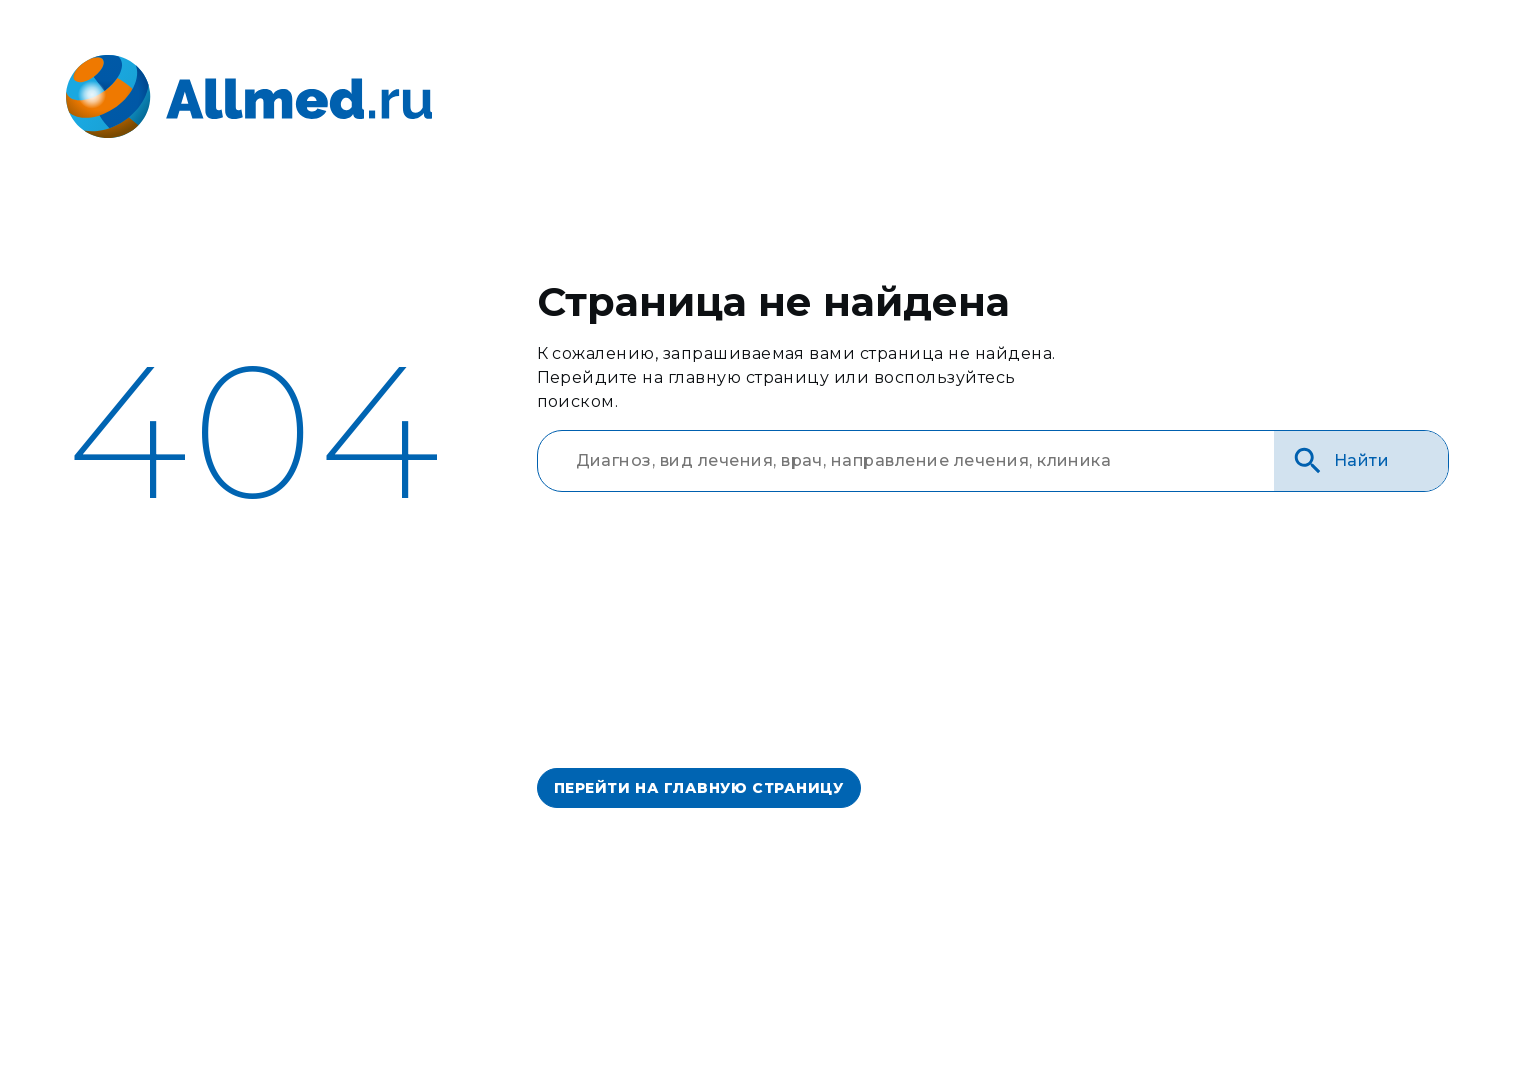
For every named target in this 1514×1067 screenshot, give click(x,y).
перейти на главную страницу (699, 788)
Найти (1340, 461)
